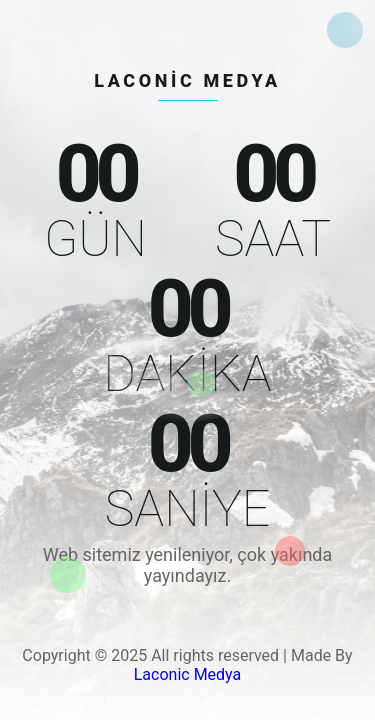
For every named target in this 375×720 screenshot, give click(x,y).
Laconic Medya (188, 674)
